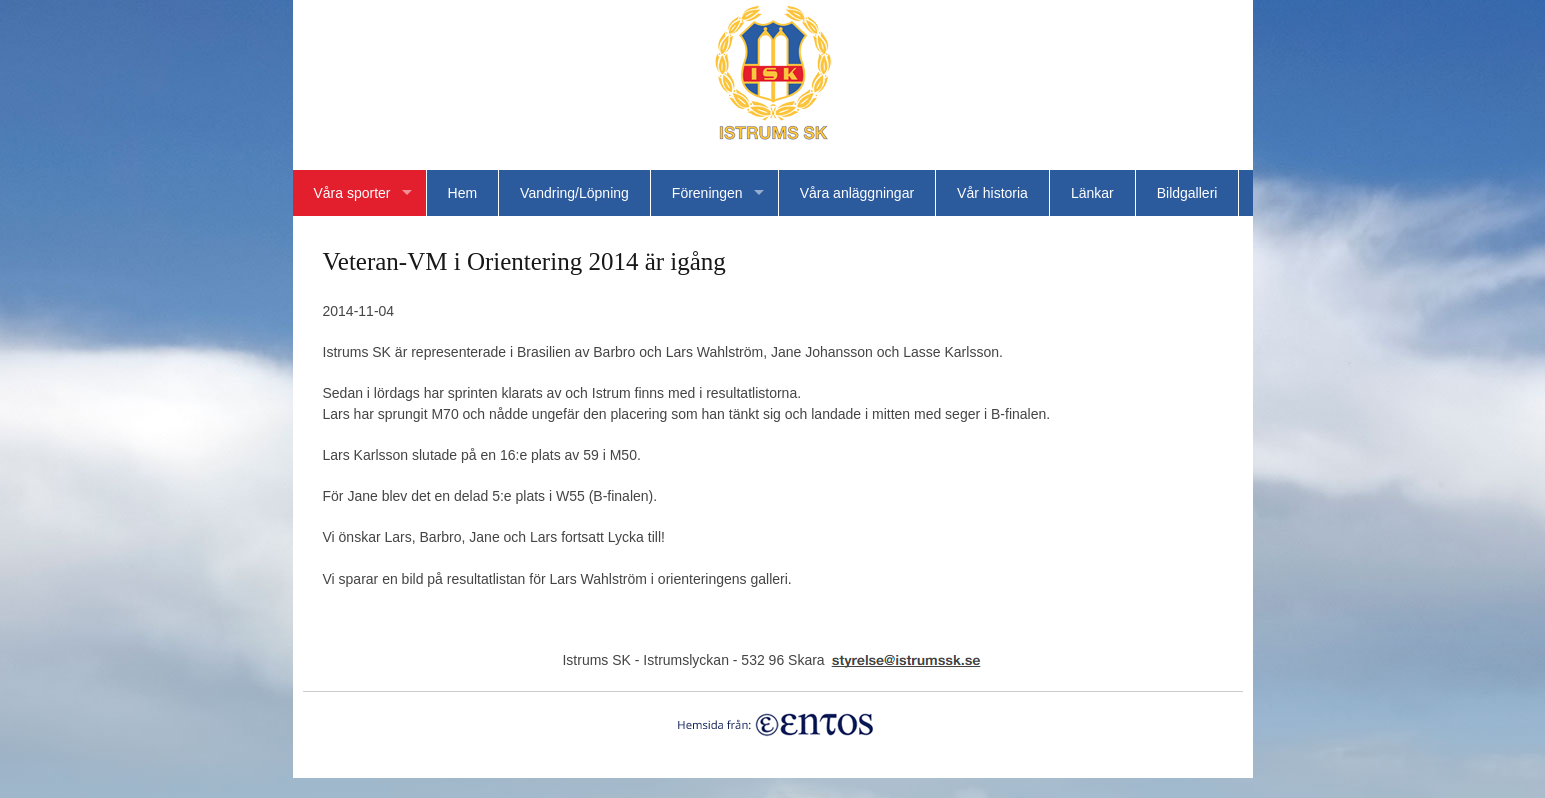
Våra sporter (352, 193)
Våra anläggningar (857, 193)
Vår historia (992, 193)
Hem (463, 193)
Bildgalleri (1187, 193)
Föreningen (707, 193)
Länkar (1092, 193)
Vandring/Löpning (574, 193)
